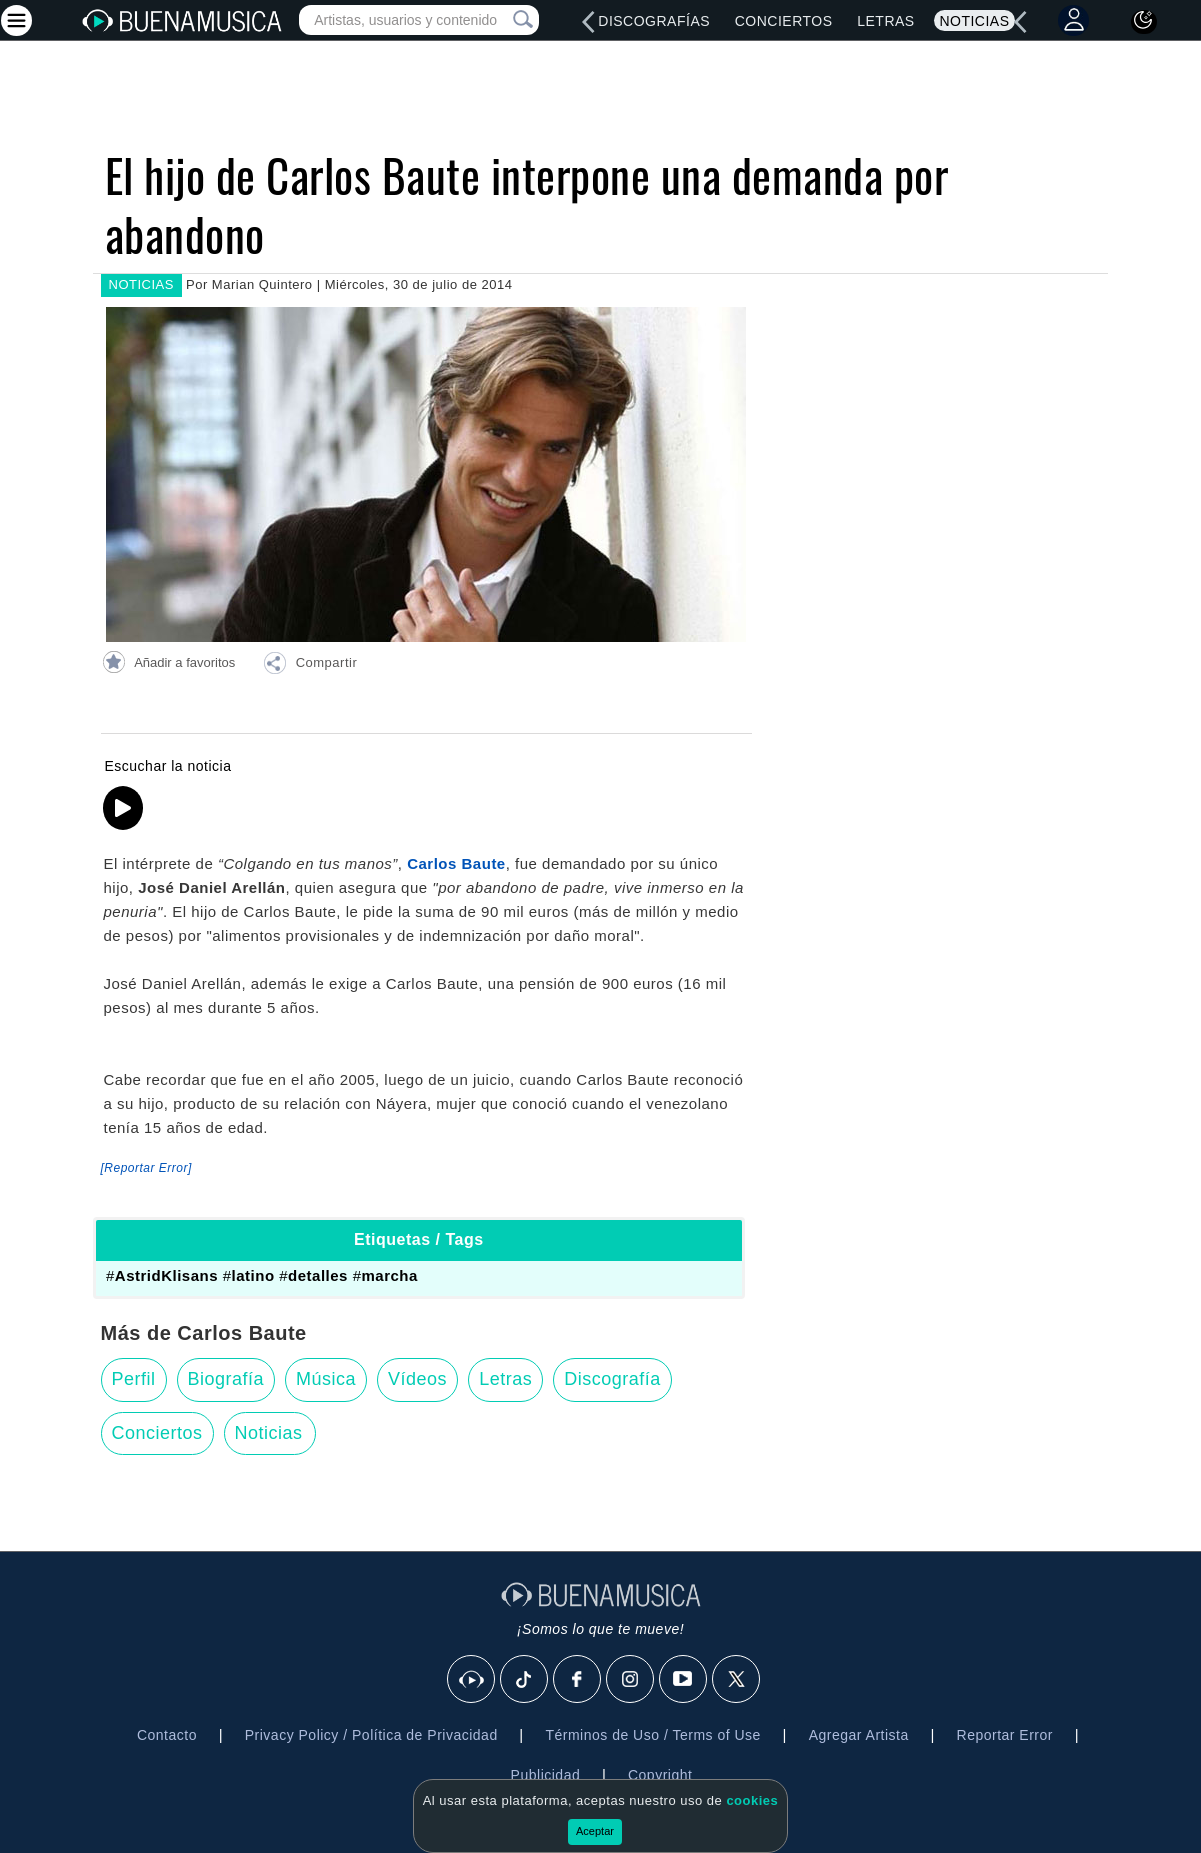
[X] (737, 1680)
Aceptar (595, 1831)
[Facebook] (578, 1680)
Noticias (974, 21)
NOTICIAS (141, 284)
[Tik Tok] (525, 1680)
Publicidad (546, 1775)
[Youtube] (684, 1680)
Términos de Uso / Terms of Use (652, 1735)
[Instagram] (631, 1680)
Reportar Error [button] (1005, 1735)
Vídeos (417, 1379)
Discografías (654, 21)
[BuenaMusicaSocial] (472, 1680)
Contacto (167, 1735)
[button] (310, 666)
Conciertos (784, 21)
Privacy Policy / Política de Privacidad (371, 1735)
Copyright (660, 1775)
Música (326, 1379)
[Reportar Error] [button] (146, 1168)
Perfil (134, 1379)
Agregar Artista (859, 1735)
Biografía (226, 1379)
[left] (588, 22)
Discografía (612, 1379)
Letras (885, 21)
